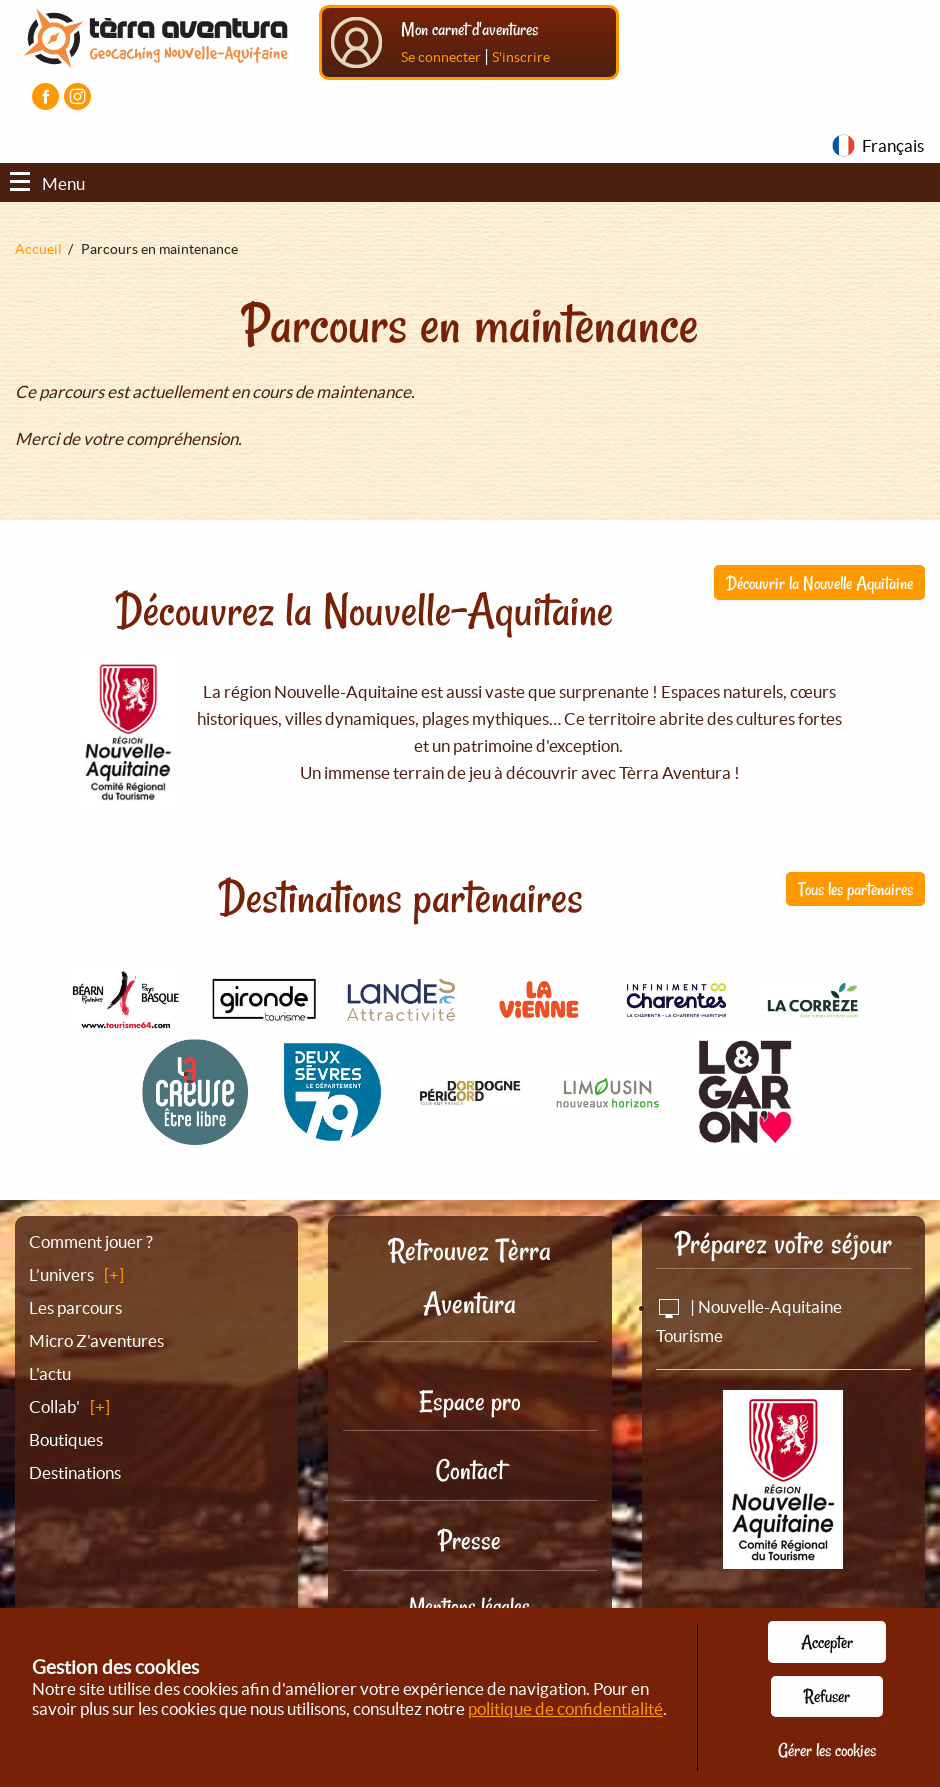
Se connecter (441, 57)
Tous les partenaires (855, 889)
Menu (47, 183)
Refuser (827, 1696)
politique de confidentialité (565, 1708)
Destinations (75, 1472)
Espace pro (470, 1401)
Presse (469, 1540)
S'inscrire (521, 57)
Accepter (827, 1642)
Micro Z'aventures (96, 1340)
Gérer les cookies (827, 1750)
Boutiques (66, 1439)
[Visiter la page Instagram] (77, 96)
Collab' (54, 1406)
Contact (470, 1470)
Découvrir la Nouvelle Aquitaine (819, 583)
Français (893, 145)
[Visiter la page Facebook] (45, 96)
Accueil (38, 249)
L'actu (50, 1373)
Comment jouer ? (91, 1241)
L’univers (61, 1274)
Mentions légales (469, 1606)
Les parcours (75, 1307)
